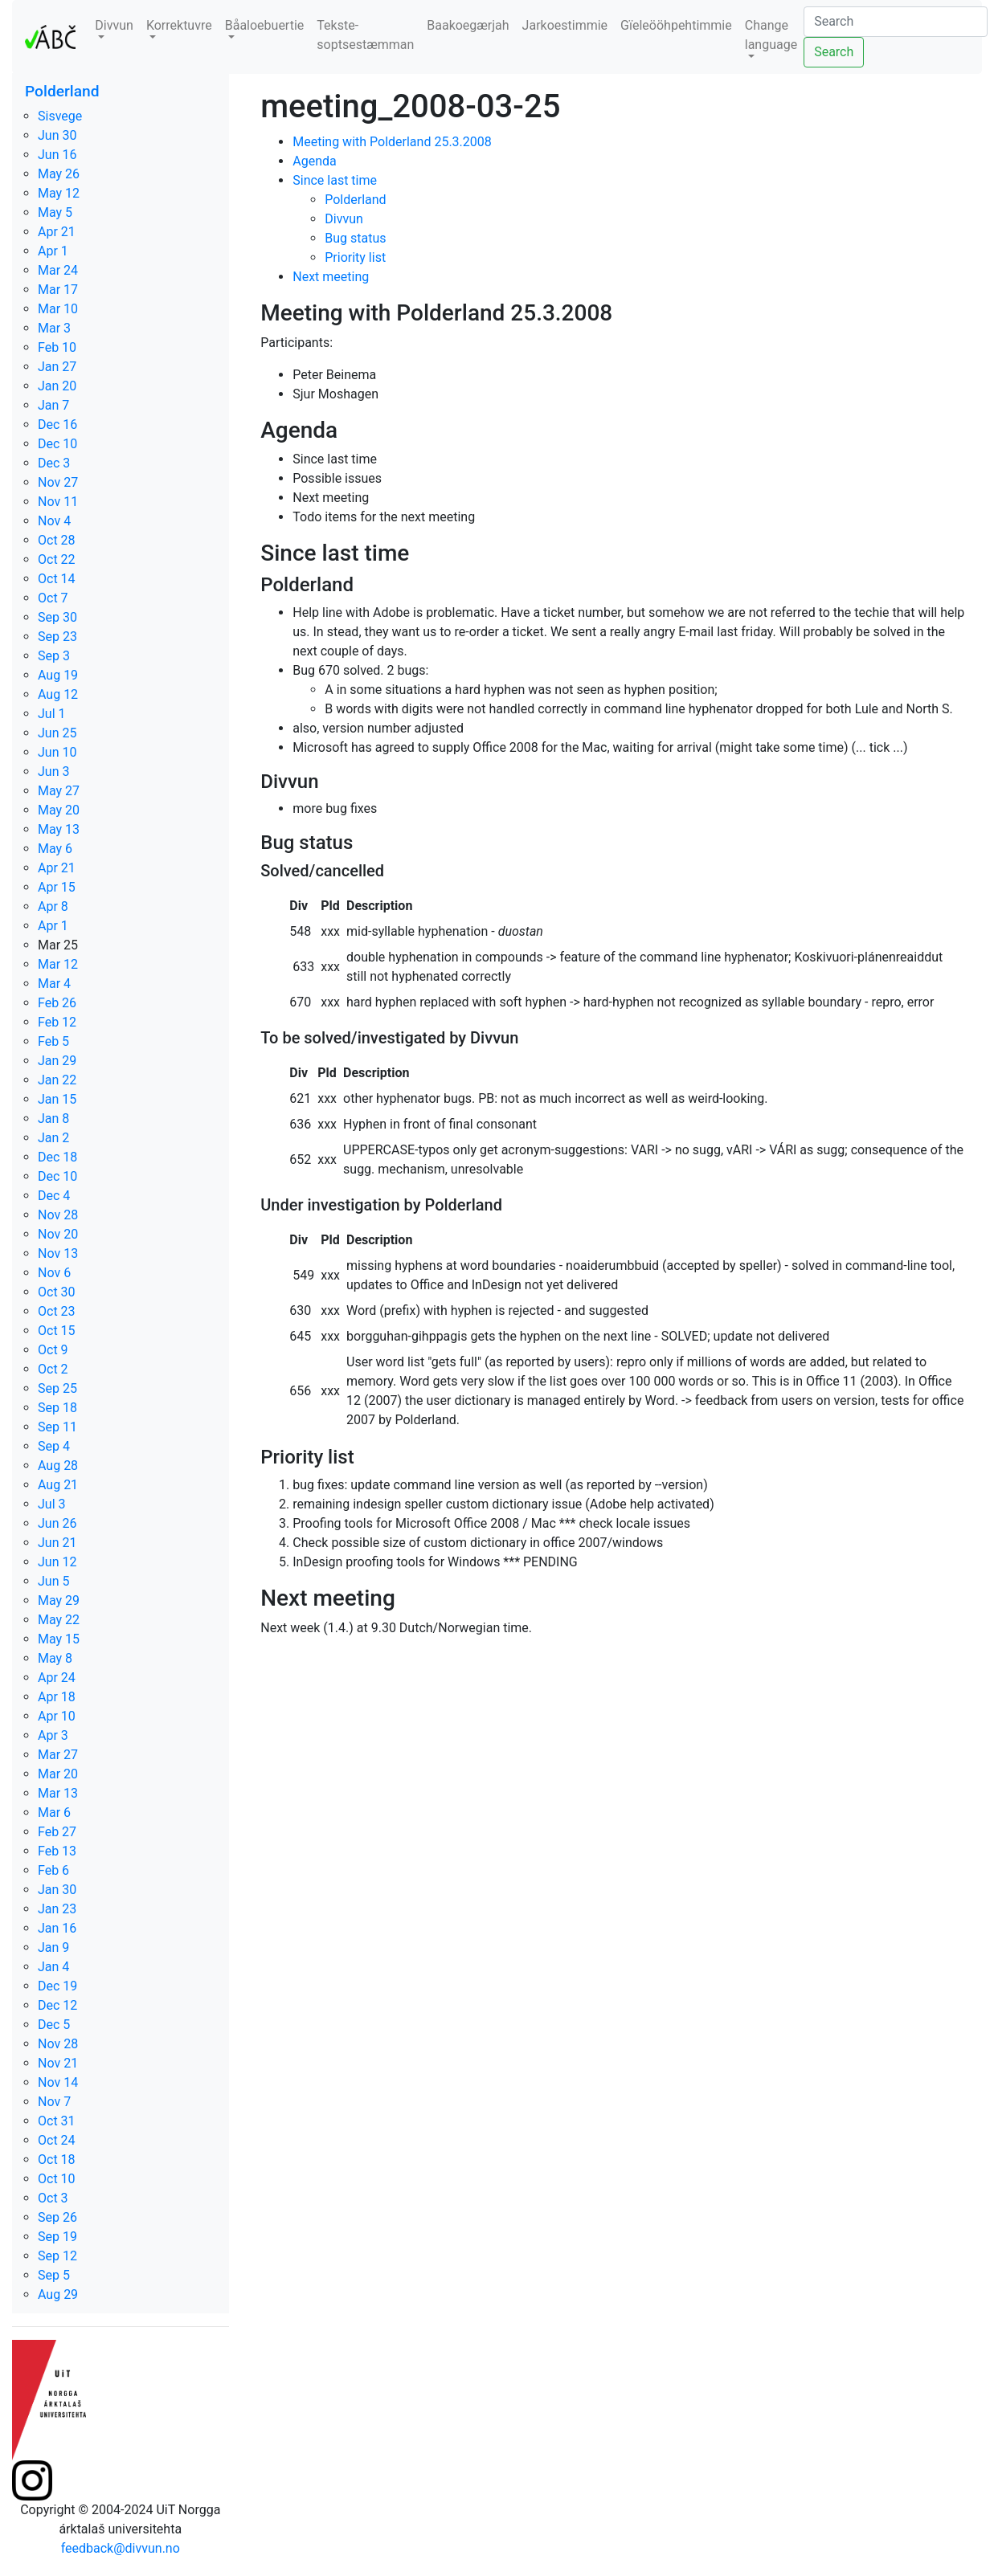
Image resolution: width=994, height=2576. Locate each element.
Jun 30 (57, 135)
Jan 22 (57, 1080)
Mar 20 (58, 1774)
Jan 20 (57, 386)
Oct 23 (57, 1311)
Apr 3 (53, 1735)
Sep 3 (54, 655)
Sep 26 (57, 2217)
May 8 (55, 1658)
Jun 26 (57, 1523)
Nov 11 (58, 501)
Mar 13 (58, 1793)
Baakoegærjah (468, 25)
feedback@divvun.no (120, 2548)
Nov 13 (58, 1253)
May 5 (55, 212)
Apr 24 (57, 1677)
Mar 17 (58, 289)
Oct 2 (53, 1369)
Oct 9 (53, 1349)
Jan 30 (57, 1889)
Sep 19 (57, 2236)
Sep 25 (57, 1388)
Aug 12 (58, 694)
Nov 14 (58, 2082)
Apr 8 (53, 906)
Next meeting (330, 276)
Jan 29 (57, 1060)
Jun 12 (57, 1562)
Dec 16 (57, 424)
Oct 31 (57, 2121)
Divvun (114, 25)
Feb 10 (57, 347)
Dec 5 (54, 2024)
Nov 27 (58, 482)
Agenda (314, 161)
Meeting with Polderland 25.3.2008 (392, 141)
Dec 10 (57, 443)
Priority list (355, 257)
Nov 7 (54, 2101)
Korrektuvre (179, 25)
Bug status (355, 238)
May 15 (59, 1639)
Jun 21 (57, 1542)
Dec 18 (57, 1157)
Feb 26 (57, 1002)
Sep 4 (54, 1446)
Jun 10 (57, 752)
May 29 (59, 1600)
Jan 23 (57, 1909)
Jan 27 (57, 366)
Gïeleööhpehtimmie (676, 25)
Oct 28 (57, 540)
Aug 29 (58, 2294)
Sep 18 (57, 1407)
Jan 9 (53, 1947)
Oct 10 (57, 2178)
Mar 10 (58, 308)
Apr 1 (53, 251)
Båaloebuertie (265, 25)
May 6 (55, 848)
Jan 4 (53, 1966)
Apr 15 (57, 887)
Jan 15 (57, 1099)
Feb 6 (53, 1870)
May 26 (59, 174)
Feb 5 (53, 1041)
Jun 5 (53, 1581)
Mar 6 (54, 1812)
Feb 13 (57, 1851)
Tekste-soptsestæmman (365, 35)
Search (833, 51)
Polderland (62, 91)
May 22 (59, 1619)
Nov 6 (54, 1272)
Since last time (334, 180)
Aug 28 (58, 1465)
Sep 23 (57, 636)
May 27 (59, 790)
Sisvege (60, 116)
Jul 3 (52, 1504)
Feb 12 (57, 1022)
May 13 (59, 829)
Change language (771, 35)
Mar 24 (58, 270)
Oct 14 (57, 578)
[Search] (896, 21)
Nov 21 (58, 2063)
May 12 (59, 193)
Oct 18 (57, 2159)
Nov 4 (54, 521)
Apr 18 (57, 1696)
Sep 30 (57, 617)
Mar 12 (58, 964)
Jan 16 (57, 1928)
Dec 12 (57, 2005)
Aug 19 (58, 675)
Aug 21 (58, 1484)
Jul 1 (52, 713)
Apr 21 (57, 231)
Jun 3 (53, 771)
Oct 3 (53, 2198)
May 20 (59, 810)
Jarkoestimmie (565, 25)
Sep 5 (54, 2275)
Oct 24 (57, 2140)
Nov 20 (58, 1234)
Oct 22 (57, 559)
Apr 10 (57, 1716)
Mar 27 (58, 1754)
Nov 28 (58, 1215)
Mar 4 (54, 983)
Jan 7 (53, 405)
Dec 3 (54, 463)
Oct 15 (57, 1330)
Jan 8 (53, 1118)
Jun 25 (57, 733)
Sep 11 (57, 1427)
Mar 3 (54, 328)
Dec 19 (57, 1986)
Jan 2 (53, 1137)
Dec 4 (54, 1195)
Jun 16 (57, 154)
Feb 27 (57, 1831)
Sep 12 (57, 2256)
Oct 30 (57, 1292)
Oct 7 (53, 598)
